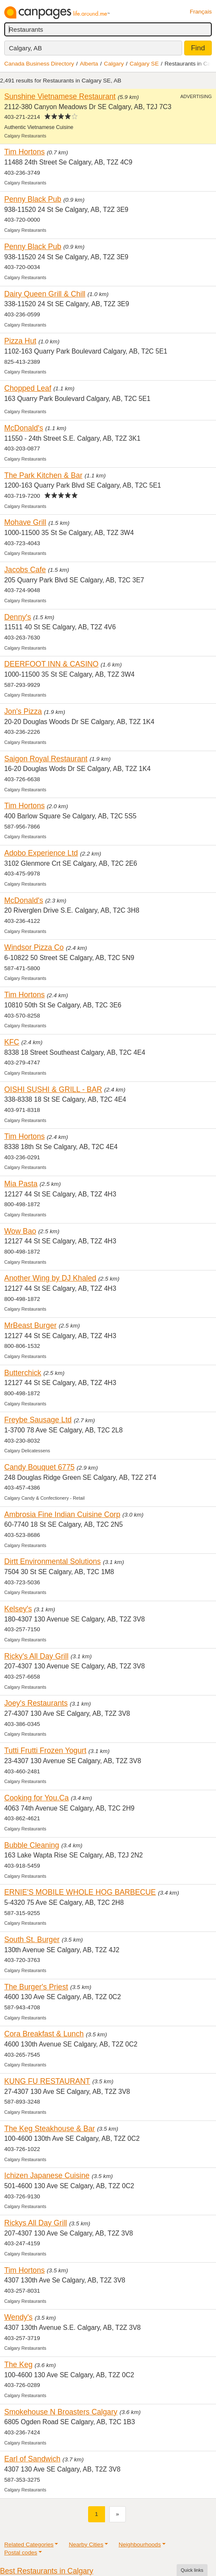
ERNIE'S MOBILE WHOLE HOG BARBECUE (80, 1892)
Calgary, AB (25, 48)
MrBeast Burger (30, 1325)
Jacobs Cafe (25, 569)
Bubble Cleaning (31, 1845)
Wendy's (18, 2317)
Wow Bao (20, 1231)
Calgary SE (144, 63)
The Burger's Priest (36, 1987)
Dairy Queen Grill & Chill (45, 294)
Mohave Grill (25, 522)
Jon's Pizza (23, 711)
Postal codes (20, 2552)
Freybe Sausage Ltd (38, 1420)
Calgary (114, 63)
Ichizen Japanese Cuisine (46, 2175)
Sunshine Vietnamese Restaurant (60, 96)
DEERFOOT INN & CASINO (51, 664)
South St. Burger (32, 1939)
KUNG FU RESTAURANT (47, 2081)
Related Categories (28, 2544)
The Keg (18, 2364)
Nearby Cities (86, 2544)
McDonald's (23, 428)
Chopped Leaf (27, 388)
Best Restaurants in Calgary (46, 2571)
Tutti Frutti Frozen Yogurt (45, 1750)
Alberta (89, 63)
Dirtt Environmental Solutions (52, 1561)
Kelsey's (18, 1609)
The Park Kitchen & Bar (43, 475)
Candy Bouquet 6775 (39, 1467)
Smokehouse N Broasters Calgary (60, 2412)
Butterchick (22, 1373)
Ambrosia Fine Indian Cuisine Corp (62, 1514)
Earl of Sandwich (32, 2459)
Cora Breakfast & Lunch (44, 2034)
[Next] (117, 2514)
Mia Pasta (21, 1184)
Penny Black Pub (32, 199)
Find (198, 48)
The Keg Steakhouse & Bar (49, 2128)
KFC (11, 1042)
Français (201, 11)
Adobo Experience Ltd (41, 853)
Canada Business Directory (39, 63)
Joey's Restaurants (36, 1703)
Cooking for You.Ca (36, 1798)
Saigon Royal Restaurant (45, 758)
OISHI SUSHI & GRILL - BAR (53, 1089)
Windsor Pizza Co (34, 947)
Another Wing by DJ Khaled (50, 1278)
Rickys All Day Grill (35, 2223)
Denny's (17, 617)
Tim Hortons (24, 152)
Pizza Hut (20, 341)
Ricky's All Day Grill (36, 1656)
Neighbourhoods (140, 2544)
